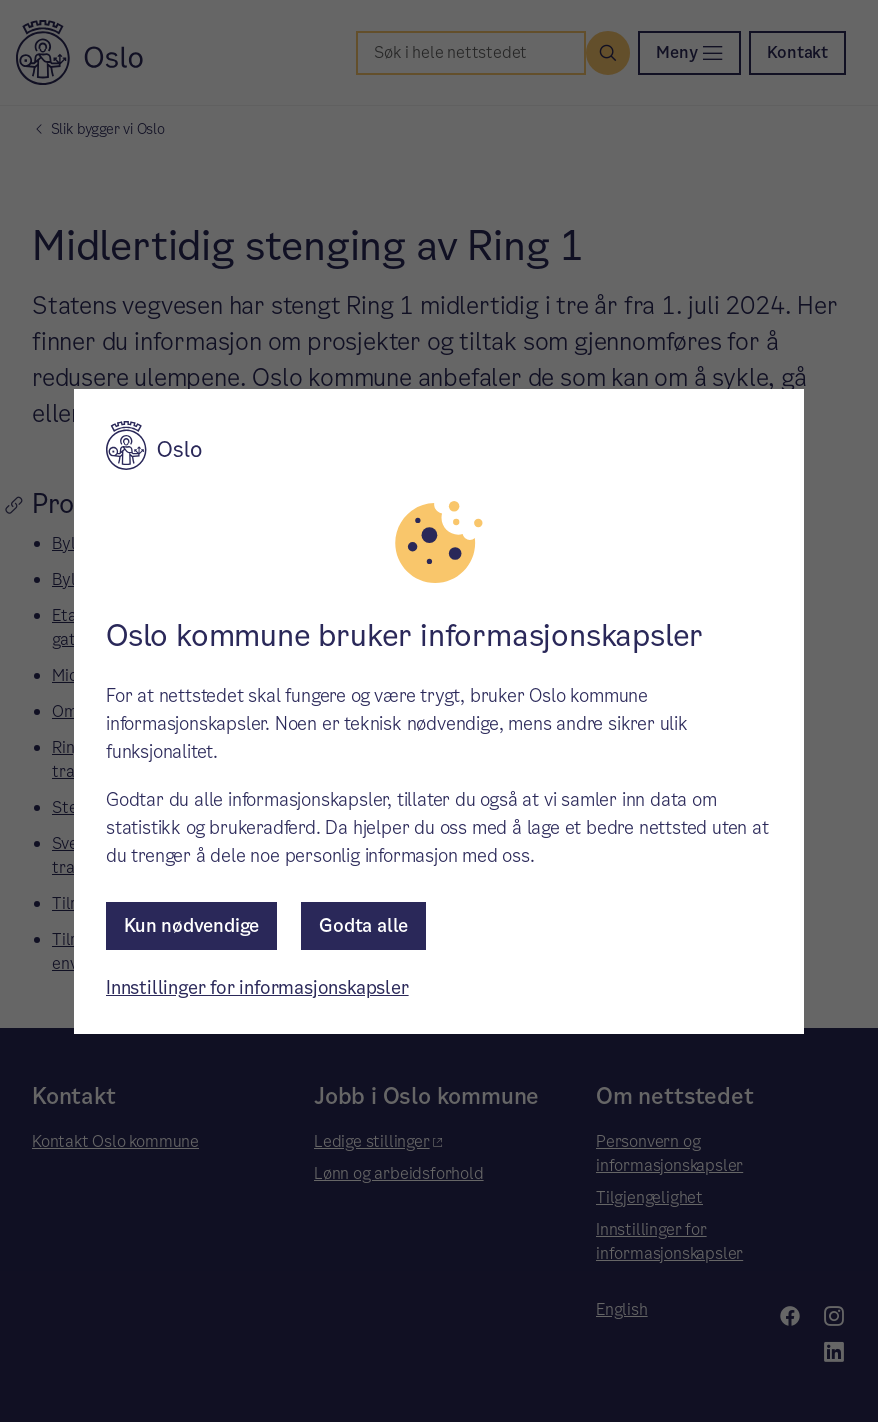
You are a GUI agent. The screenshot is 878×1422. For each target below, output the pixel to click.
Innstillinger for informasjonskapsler (257, 987)
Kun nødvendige (191, 925)
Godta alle (363, 925)
